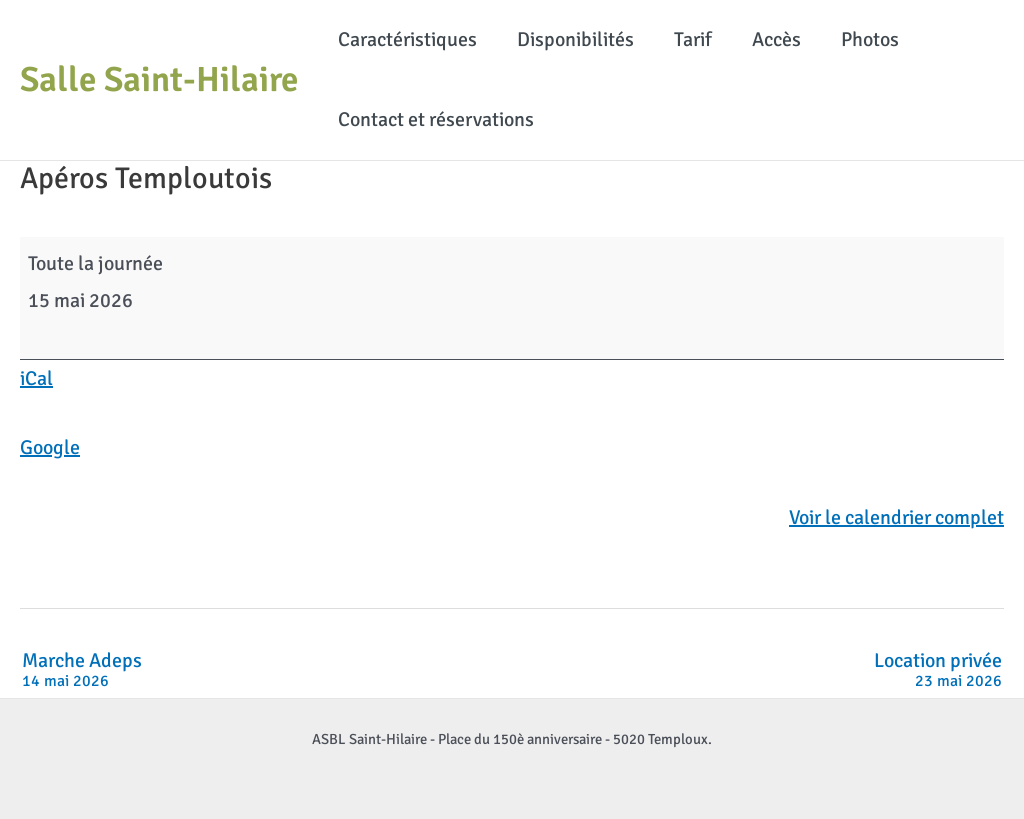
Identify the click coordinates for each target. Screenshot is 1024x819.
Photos (870, 39)
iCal (36, 378)
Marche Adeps (82, 671)
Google (50, 447)
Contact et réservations (436, 119)
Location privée (938, 671)
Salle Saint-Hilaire (159, 79)
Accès (776, 39)
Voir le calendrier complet (896, 517)
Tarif (693, 39)
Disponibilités (575, 39)
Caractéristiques (407, 39)
